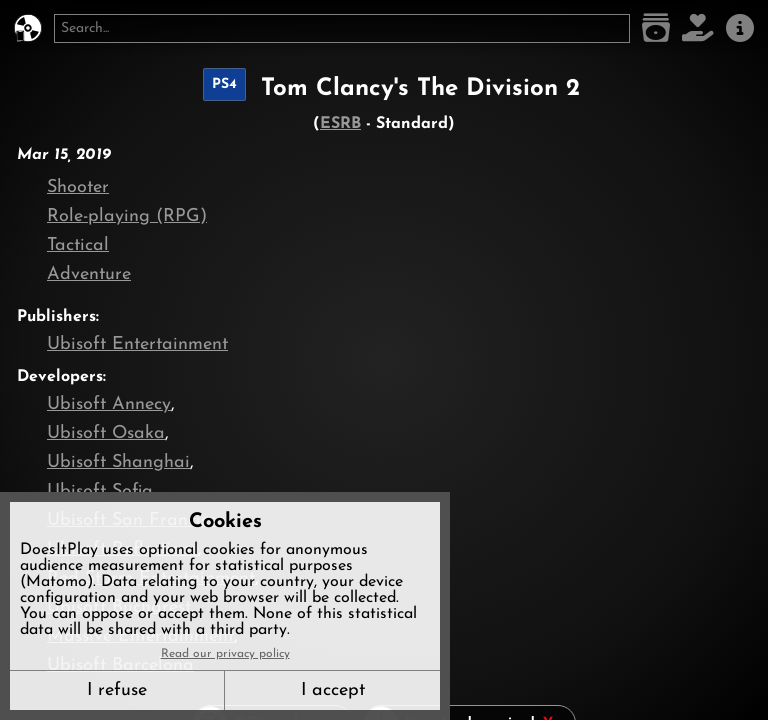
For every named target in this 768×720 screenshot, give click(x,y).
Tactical (78, 245)
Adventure (89, 274)
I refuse (117, 690)
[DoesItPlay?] (28, 28)
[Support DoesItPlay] (698, 28)
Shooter (78, 187)
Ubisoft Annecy (109, 404)
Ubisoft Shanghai (118, 462)
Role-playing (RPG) (127, 216)
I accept (333, 690)
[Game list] (656, 28)
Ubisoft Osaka (106, 433)
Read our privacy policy (225, 654)
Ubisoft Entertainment (137, 344)
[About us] (740, 28)
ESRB (340, 124)
